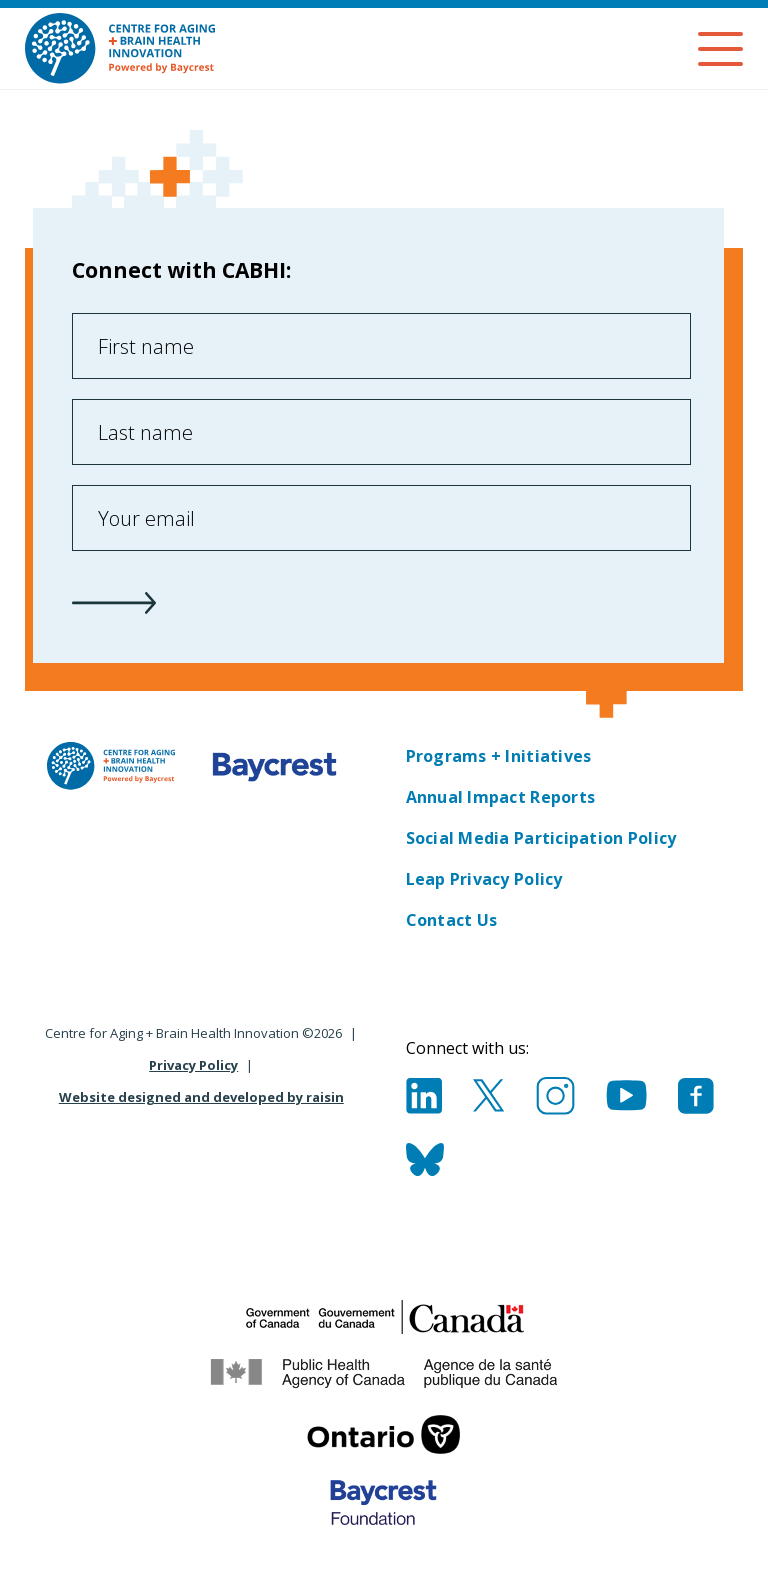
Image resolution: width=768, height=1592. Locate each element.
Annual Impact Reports (501, 797)
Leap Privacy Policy (484, 879)
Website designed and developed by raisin (201, 1097)
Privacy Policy (193, 1065)
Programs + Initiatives (499, 756)
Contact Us (452, 920)
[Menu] (720, 49)
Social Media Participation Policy (541, 838)
